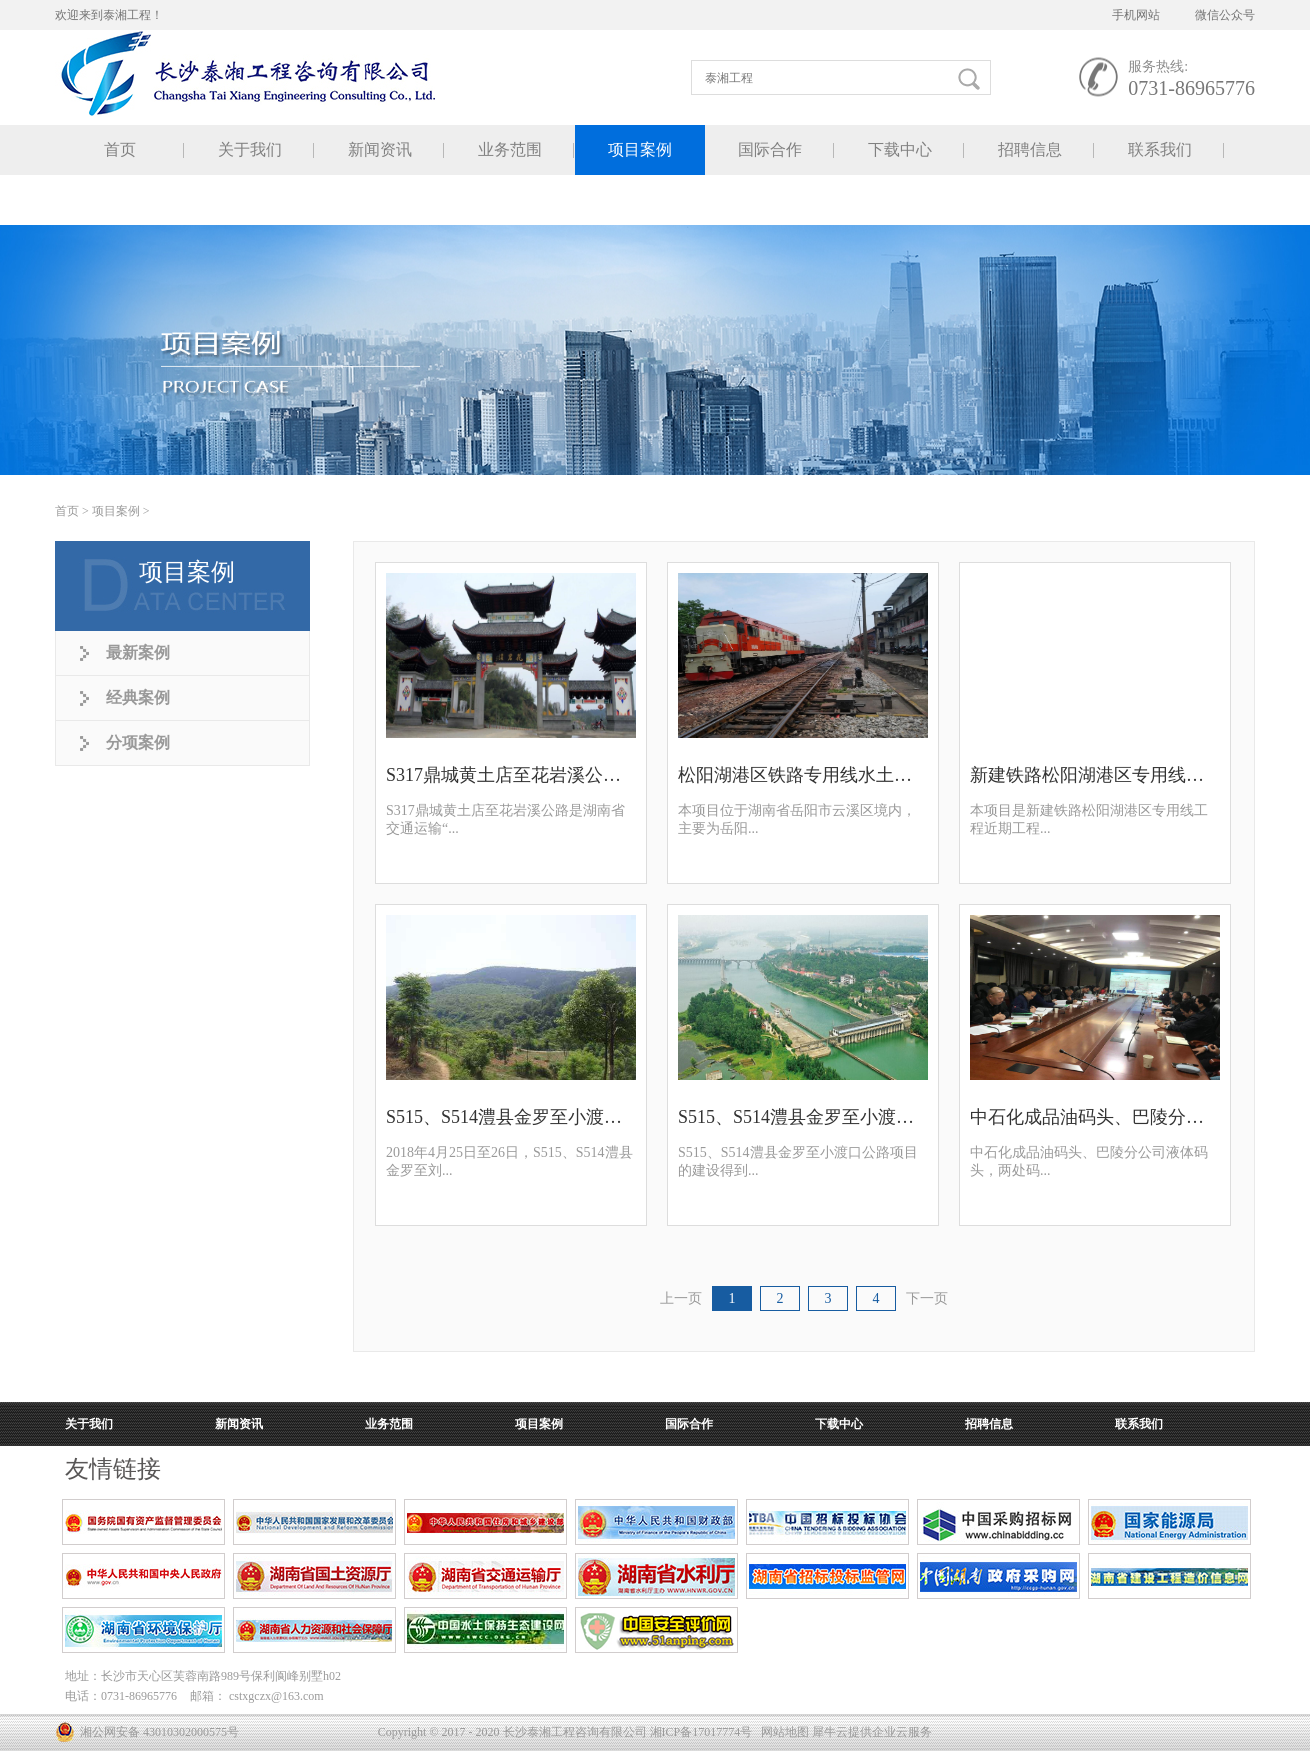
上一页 (681, 1298)
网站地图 (782, 1732)
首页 (120, 149)
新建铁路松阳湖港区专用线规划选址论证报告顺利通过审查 (1095, 775)
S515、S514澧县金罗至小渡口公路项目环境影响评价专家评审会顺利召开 (511, 1117)
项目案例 (116, 511)
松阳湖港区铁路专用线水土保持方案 (803, 775)
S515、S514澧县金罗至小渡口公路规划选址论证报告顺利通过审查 (803, 1117)
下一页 (927, 1298)
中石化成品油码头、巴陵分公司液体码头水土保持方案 (1095, 1117)
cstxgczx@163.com (276, 1696)
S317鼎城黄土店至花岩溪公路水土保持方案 (511, 775)
